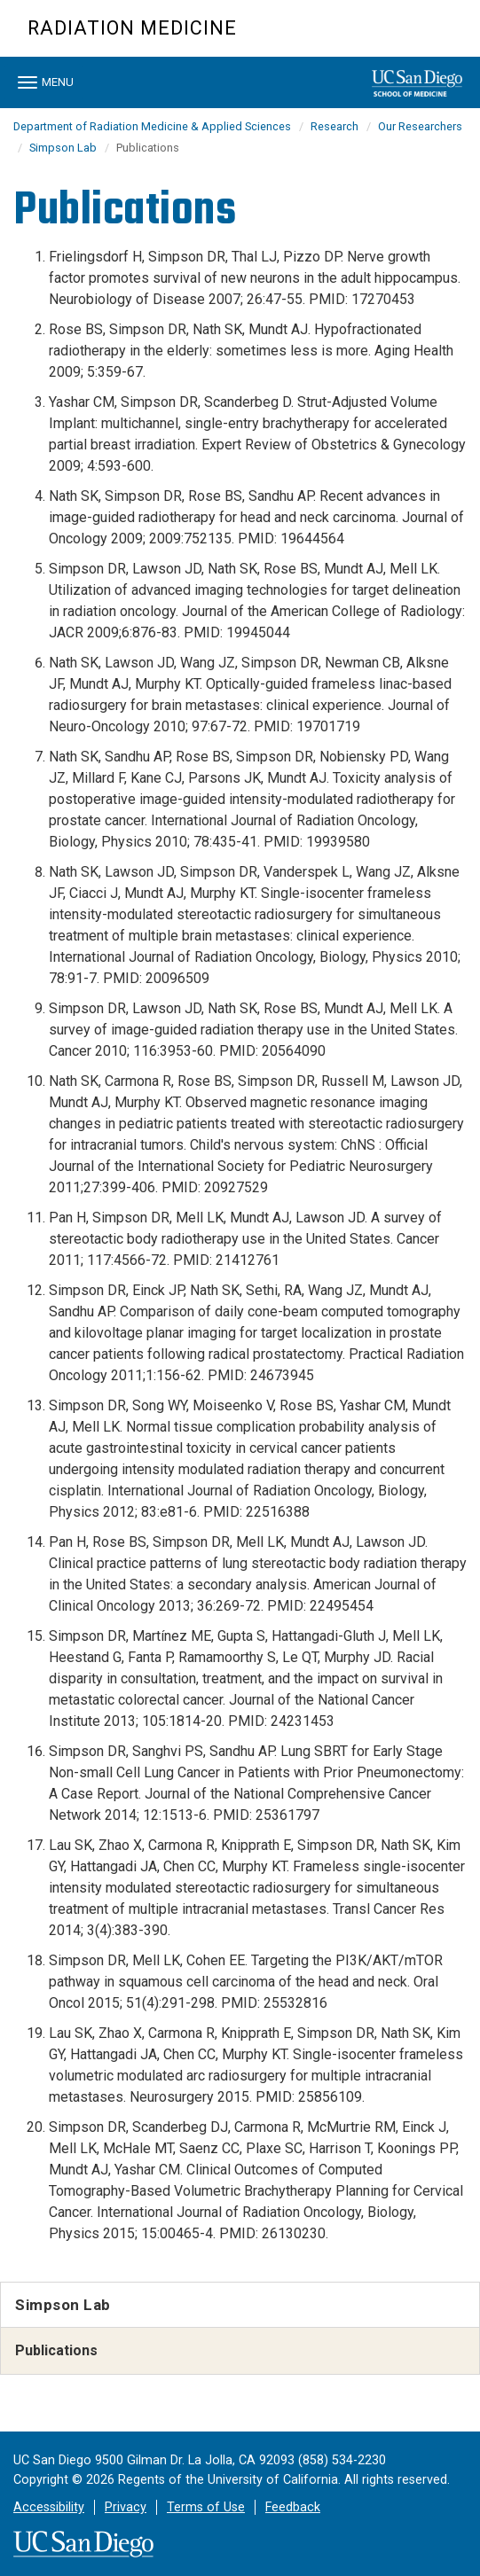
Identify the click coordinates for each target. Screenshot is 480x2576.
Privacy (125, 2507)
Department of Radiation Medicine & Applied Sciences (152, 126)
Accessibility (48, 2507)
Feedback (292, 2507)
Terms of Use (206, 2507)
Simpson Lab (63, 147)
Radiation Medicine (132, 28)
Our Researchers (420, 126)
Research (334, 126)
